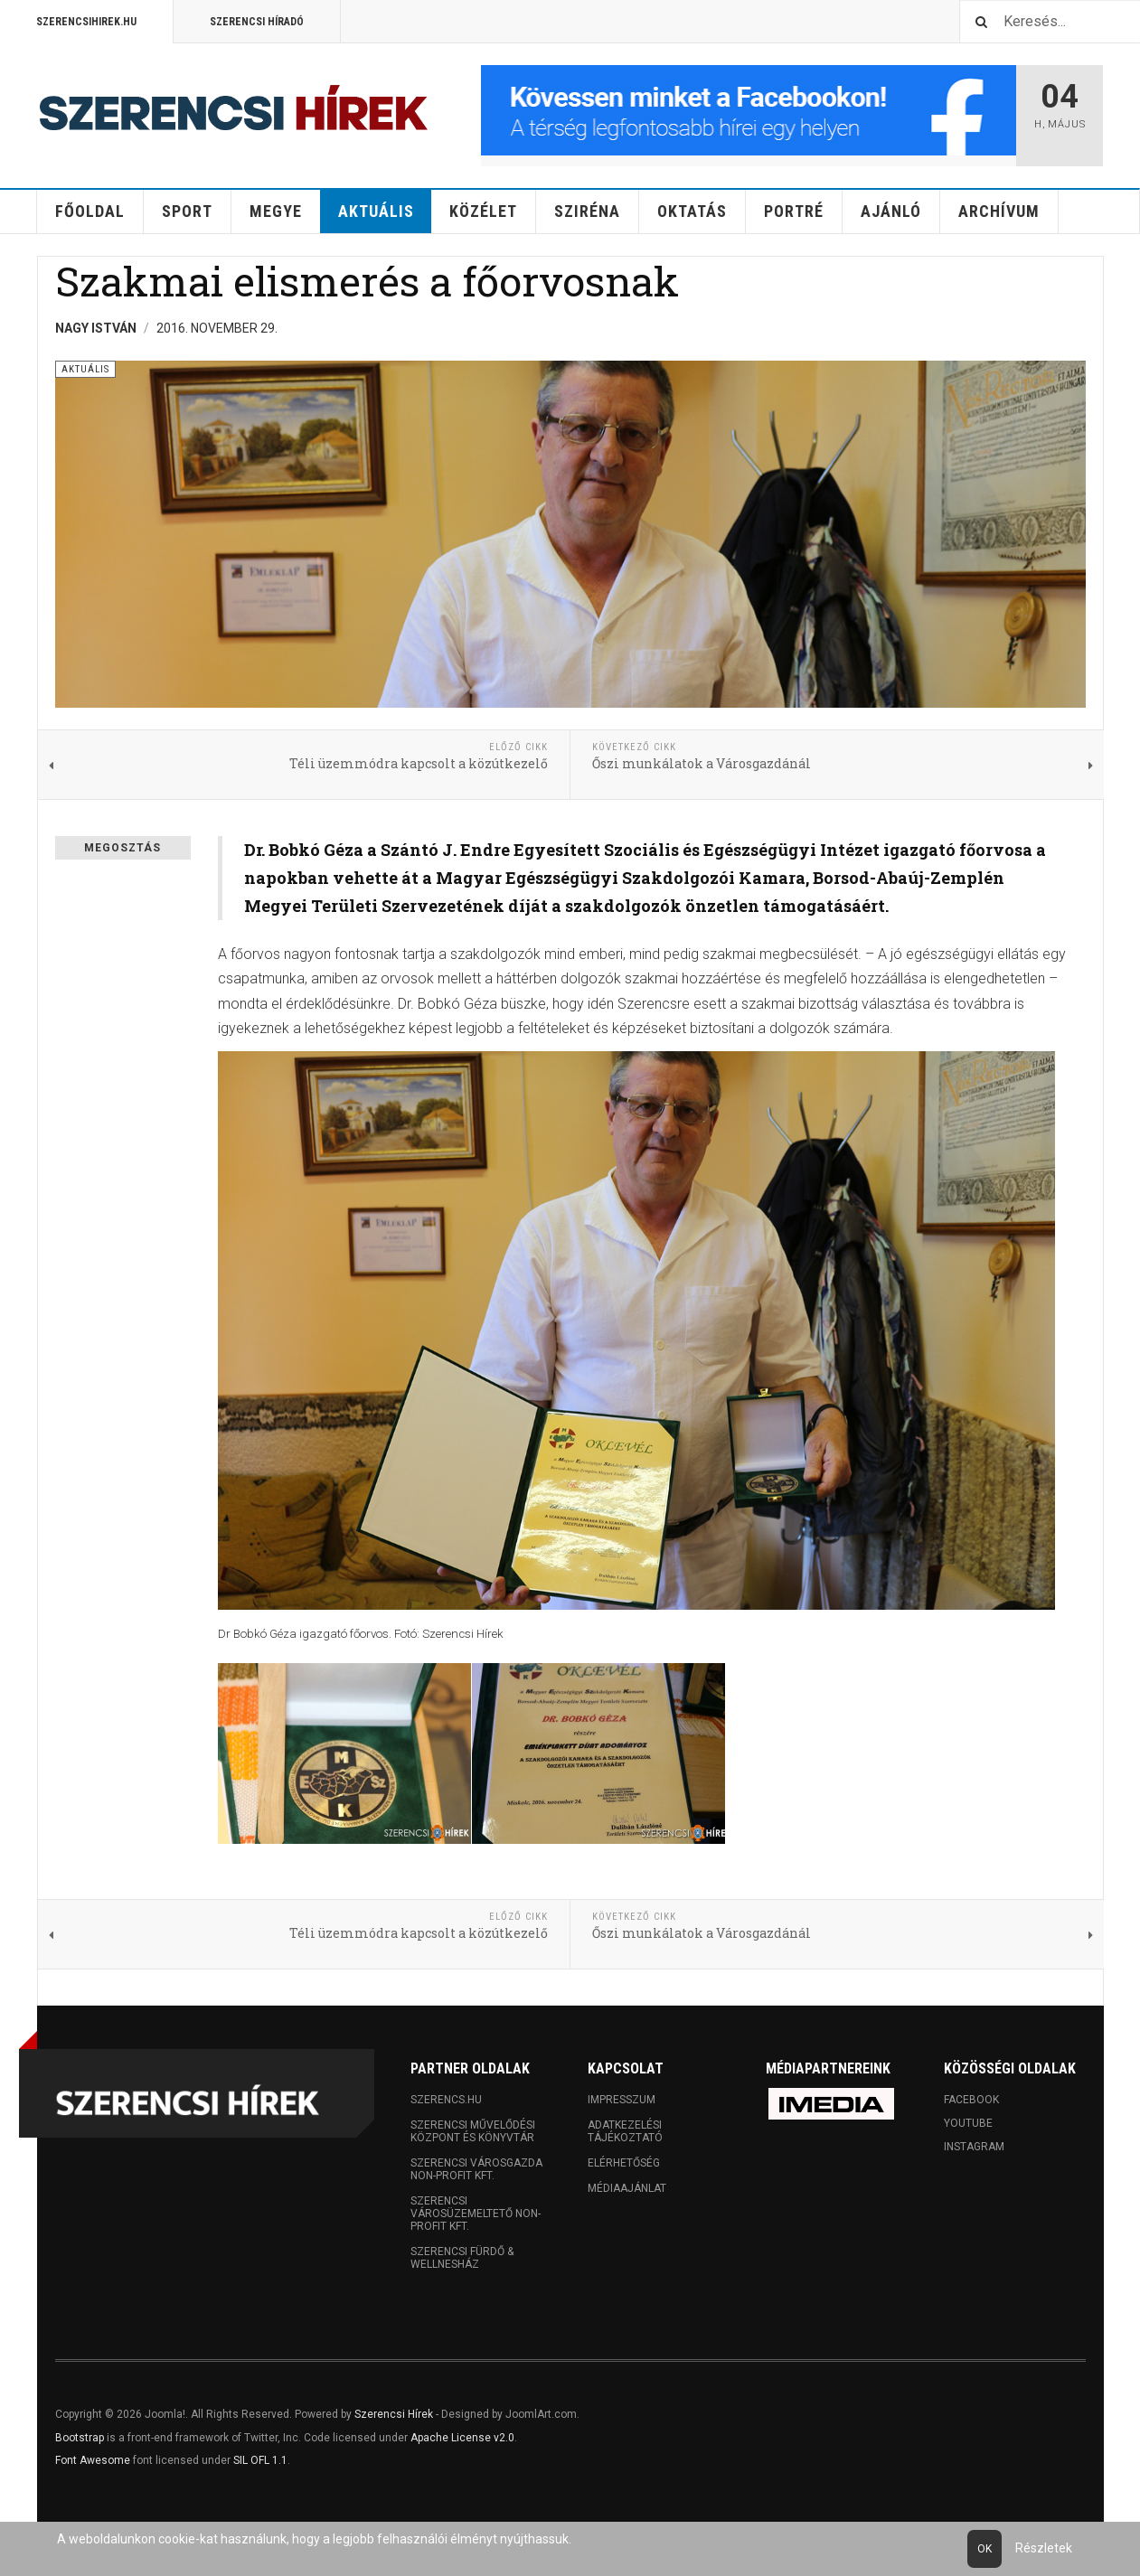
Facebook (971, 2099)
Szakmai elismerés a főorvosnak (367, 280)
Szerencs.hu (446, 2099)
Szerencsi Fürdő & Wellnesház (461, 2257)
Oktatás (692, 211)
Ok (984, 2549)
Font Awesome (92, 2460)
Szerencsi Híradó (257, 21)
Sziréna (587, 211)
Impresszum (621, 2099)
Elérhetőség (624, 2163)
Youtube (968, 2123)
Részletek (1043, 2548)
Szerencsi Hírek (393, 2414)
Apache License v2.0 (462, 2437)
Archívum (999, 211)
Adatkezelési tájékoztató (625, 2131)
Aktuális (376, 211)
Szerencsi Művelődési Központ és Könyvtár (472, 2131)
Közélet (483, 211)
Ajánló (891, 211)
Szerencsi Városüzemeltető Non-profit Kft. (475, 2214)
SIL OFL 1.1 (260, 2460)
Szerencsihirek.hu (86, 21)
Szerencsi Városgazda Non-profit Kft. (476, 2169)
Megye (276, 211)
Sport (187, 211)
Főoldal (90, 211)
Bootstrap (79, 2437)
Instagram (974, 2146)
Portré (794, 211)
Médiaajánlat (627, 2188)
